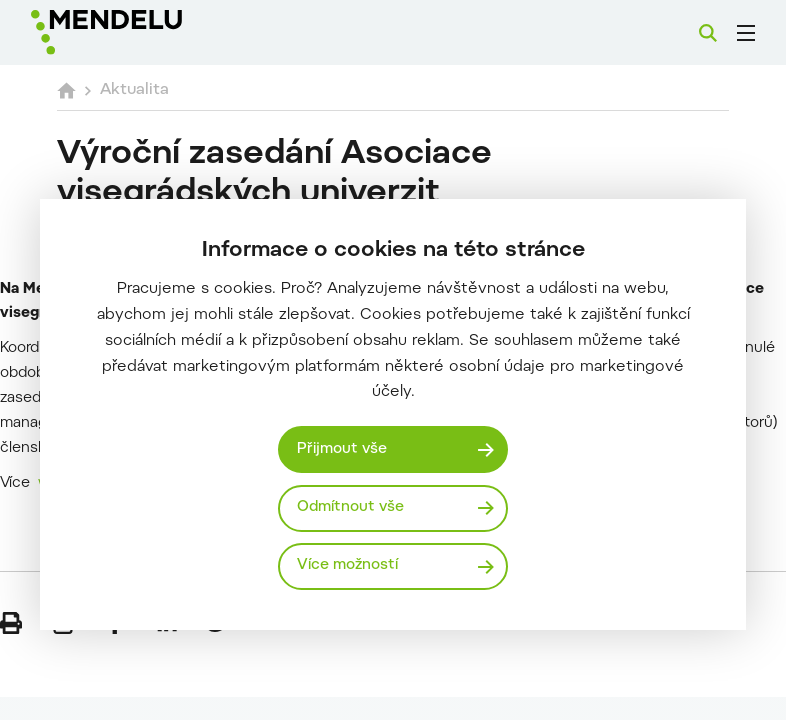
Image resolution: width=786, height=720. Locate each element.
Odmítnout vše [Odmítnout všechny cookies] (350, 507)
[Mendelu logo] (137, 32)
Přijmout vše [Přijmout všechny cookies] (342, 449)
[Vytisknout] (11, 623)
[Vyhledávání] (708, 33)
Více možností (347, 565)
